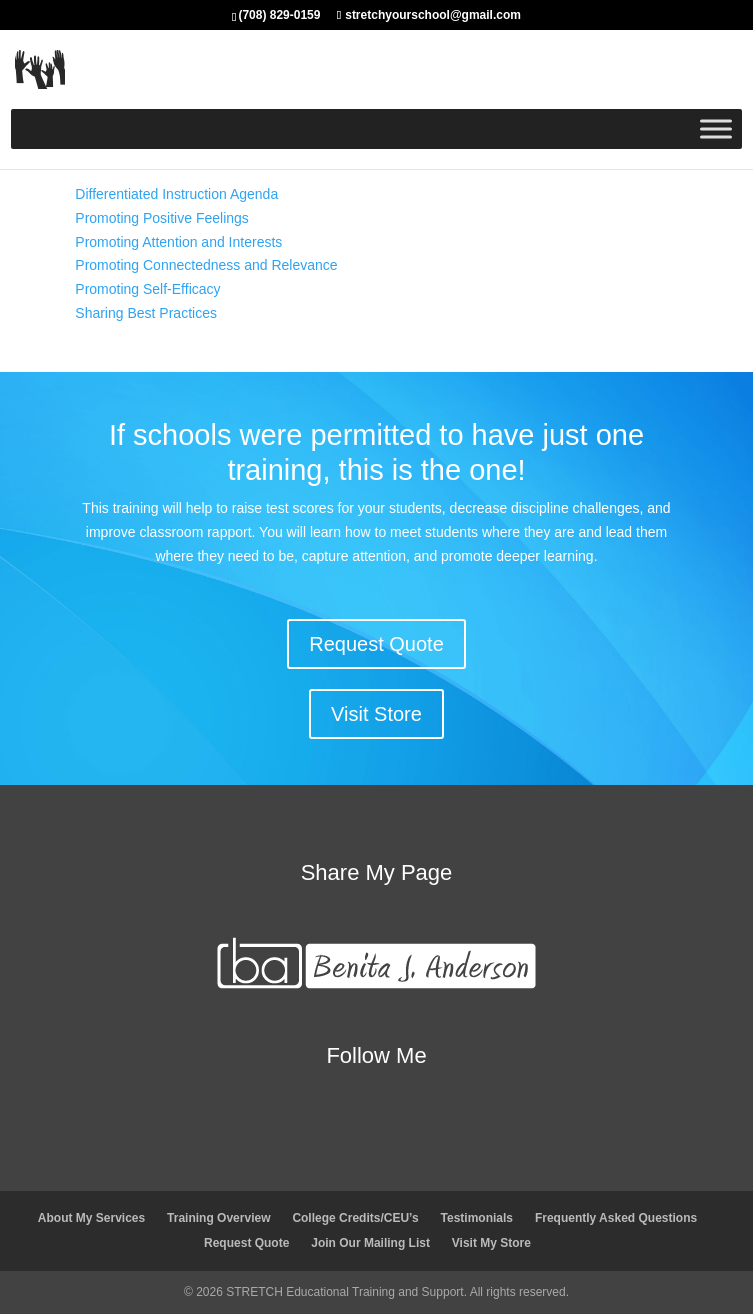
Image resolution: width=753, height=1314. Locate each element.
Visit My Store (491, 1243)
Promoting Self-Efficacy (147, 289)
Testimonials (477, 1218)
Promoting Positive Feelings (162, 218)
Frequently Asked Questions (616, 1218)
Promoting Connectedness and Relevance (206, 265)
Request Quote (376, 644)
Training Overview (218, 1218)
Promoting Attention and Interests (178, 242)
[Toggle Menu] (716, 128)
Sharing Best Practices (146, 313)
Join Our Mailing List (370, 1243)
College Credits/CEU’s (355, 1218)
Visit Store (376, 714)
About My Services (91, 1218)
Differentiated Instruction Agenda (176, 194)
